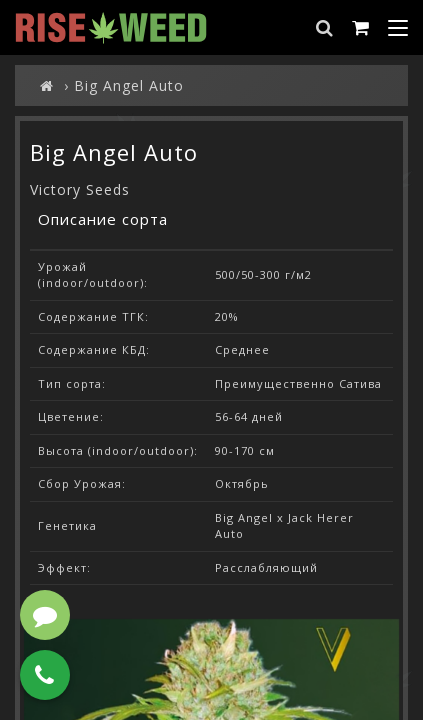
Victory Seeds (80, 189)
